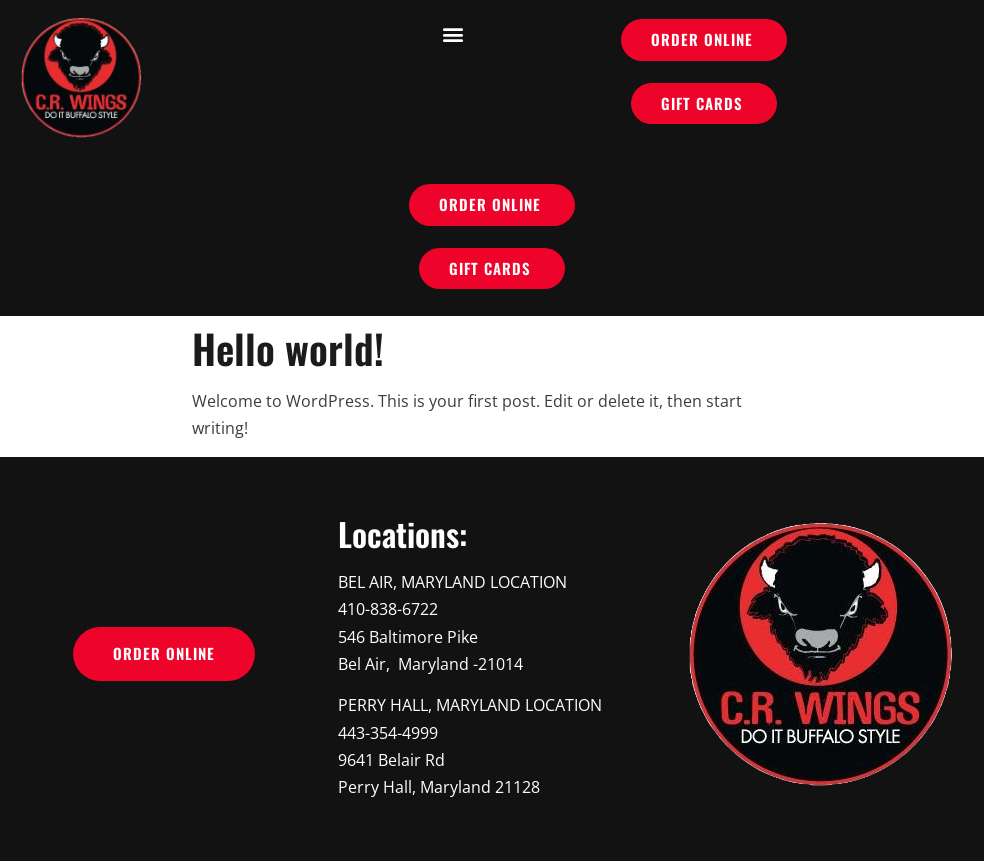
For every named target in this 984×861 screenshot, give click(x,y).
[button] (452, 33)
